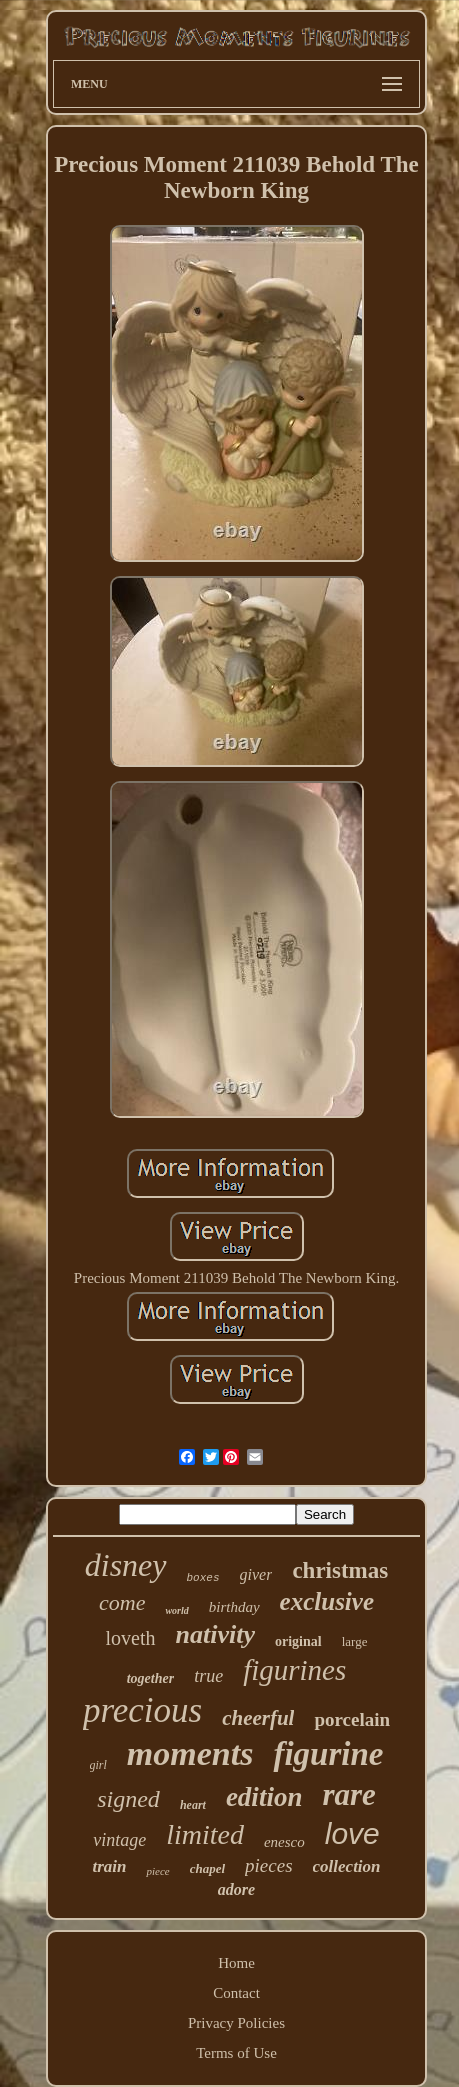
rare (348, 1794)
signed (128, 1799)
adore (236, 1889)
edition (264, 1797)
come (122, 1602)
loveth (131, 1638)
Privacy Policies (236, 2023)
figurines (294, 1670)
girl (98, 1765)
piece (157, 1871)
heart (193, 1805)
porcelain (352, 1719)
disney (126, 1565)
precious (142, 1710)
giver (256, 1574)
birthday (234, 1607)
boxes (203, 1578)
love (352, 1833)
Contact (236, 1993)
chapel (207, 1868)
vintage (119, 1840)
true (208, 1676)
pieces (268, 1865)
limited (205, 1834)
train (109, 1866)
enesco (284, 1842)
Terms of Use (236, 2053)
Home (236, 1963)
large (355, 1641)
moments (190, 1753)
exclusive (327, 1601)
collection (347, 1866)
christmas (340, 1570)
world (176, 1610)
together (150, 1678)
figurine (328, 1754)
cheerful (258, 1718)
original (298, 1641)
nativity (215, 1634)
